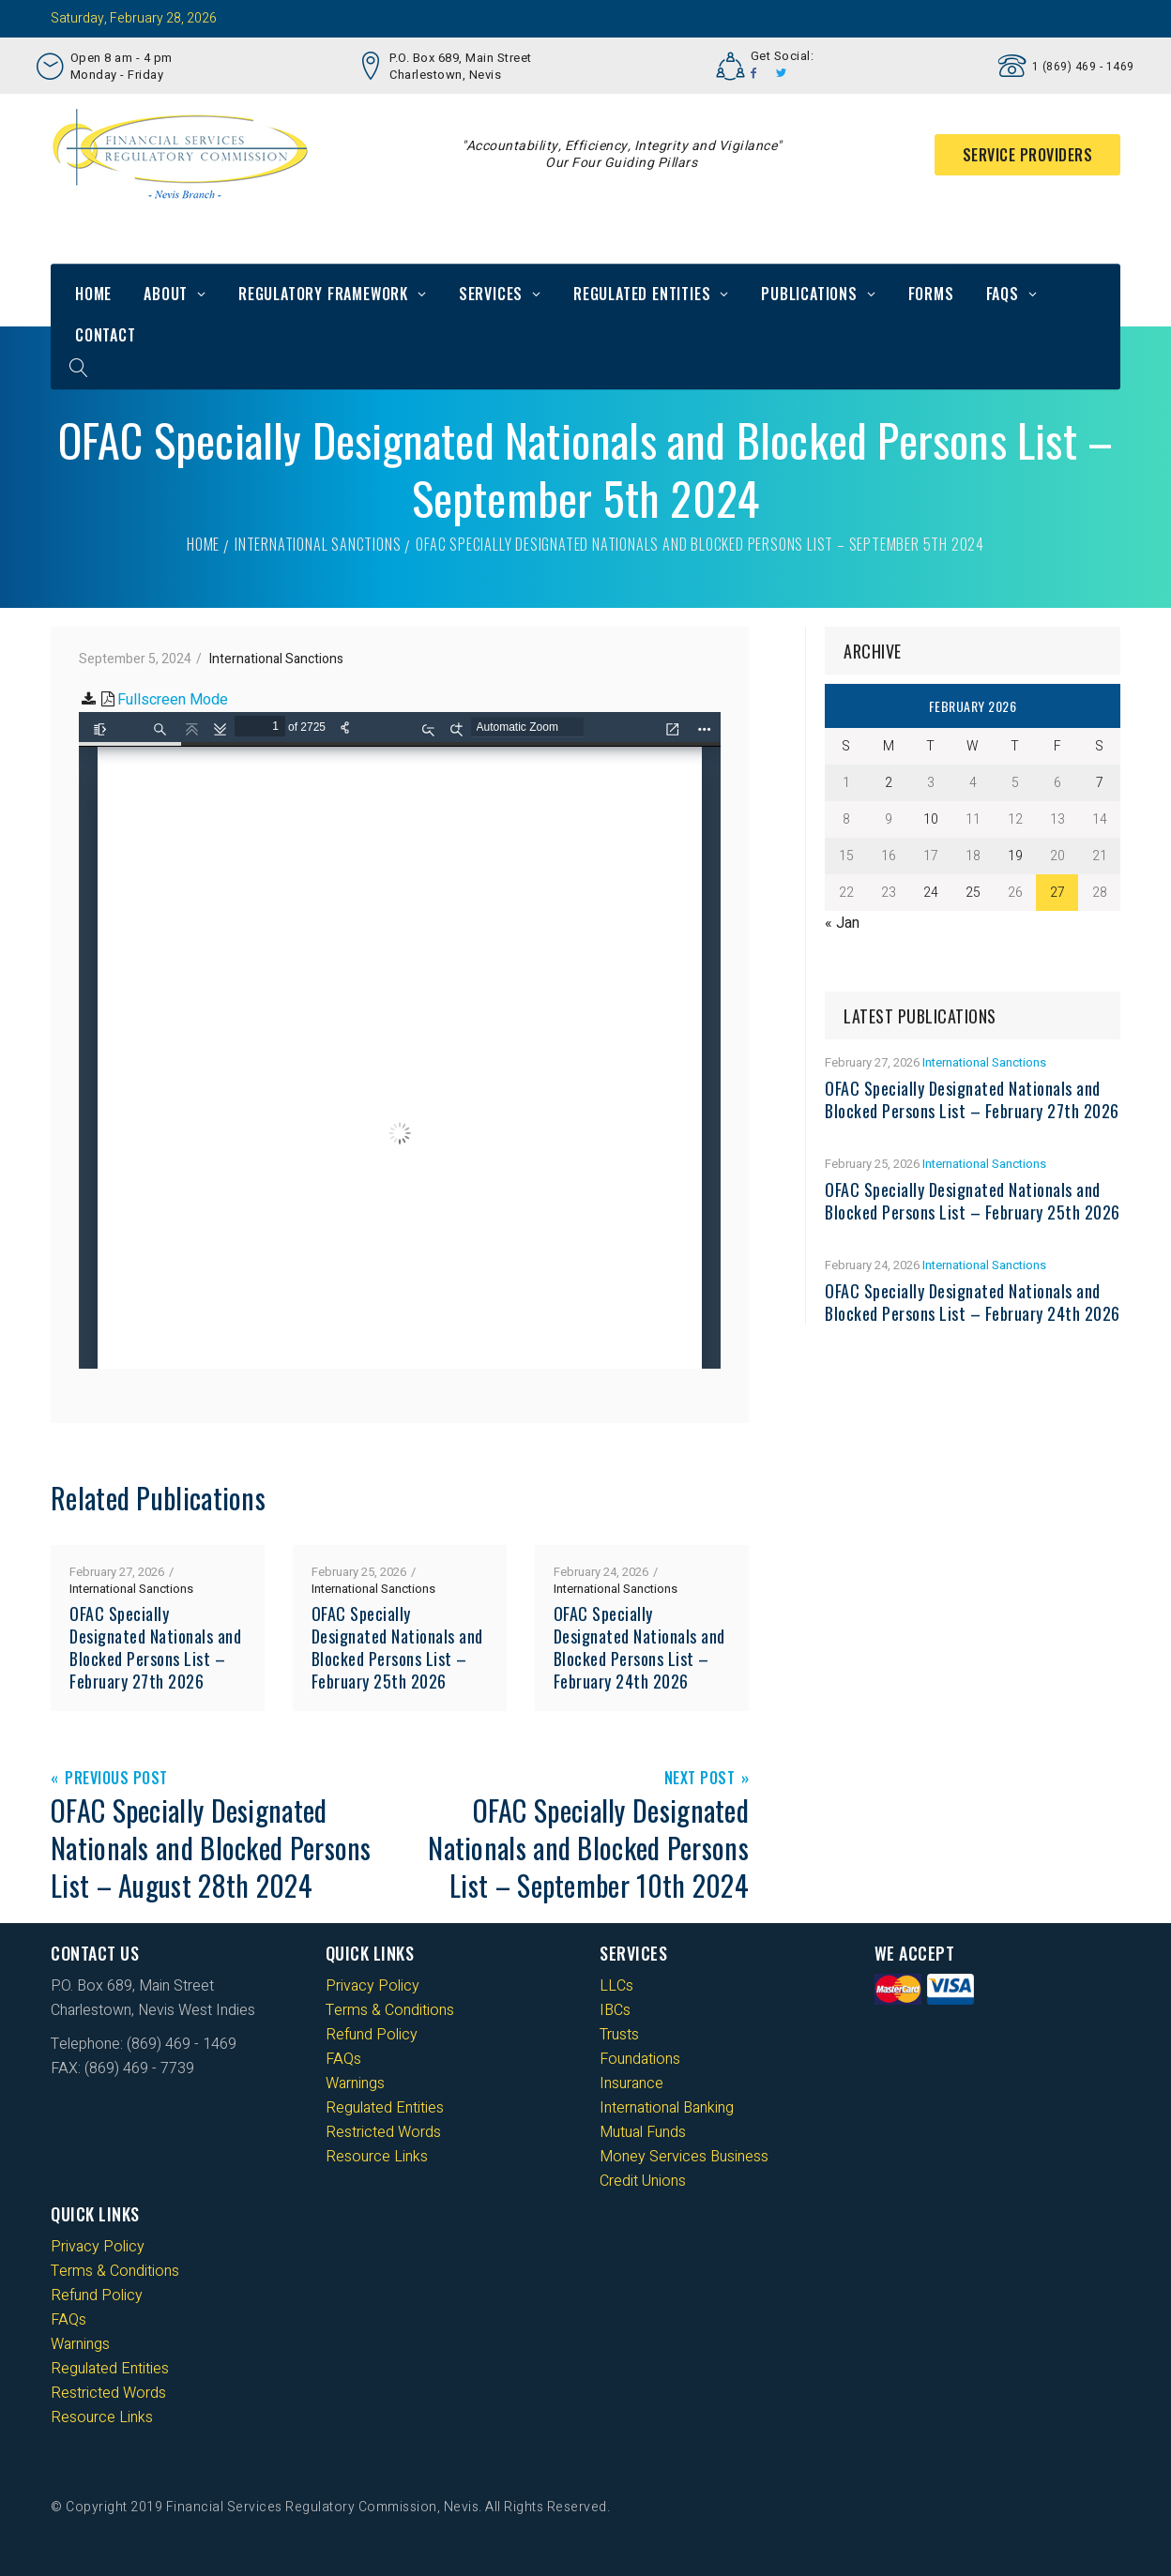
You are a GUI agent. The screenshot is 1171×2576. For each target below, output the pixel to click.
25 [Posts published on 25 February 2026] (973, 892)
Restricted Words (383, 2132)
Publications (809, 293)
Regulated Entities (641, 293)
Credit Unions (643, 2181)
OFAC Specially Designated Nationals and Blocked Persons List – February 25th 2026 (397, 1647)
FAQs (1002, 293)
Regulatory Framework (323, 293)
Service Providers (1028, 155)
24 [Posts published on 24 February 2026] (930, 892)
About (166, 293)
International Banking (667, 2108)
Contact (105, 335)
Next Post (700, 1779)
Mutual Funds (643, 2132)
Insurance (631, 2083)
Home (93, 293)
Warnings (355, 2083)
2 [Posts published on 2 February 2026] (888, 783)
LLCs (616, 1986)
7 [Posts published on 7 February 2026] (1099, 783)
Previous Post (116, 1779)
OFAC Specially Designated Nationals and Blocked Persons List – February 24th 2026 (639, 1647)
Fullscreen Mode (172, 700)
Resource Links (377, 2156)
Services (491, 293)
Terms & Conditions (390, 2010)
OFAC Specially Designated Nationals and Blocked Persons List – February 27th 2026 (155, 1647)
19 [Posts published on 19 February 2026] (1015, 856)
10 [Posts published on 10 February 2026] (930, 819)
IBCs (615, 2010)
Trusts (619, 2034)
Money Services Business (684, 2156)
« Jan (842, 923)
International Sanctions (318, 544)
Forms (931, 293)
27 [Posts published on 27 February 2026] (1057, 892)
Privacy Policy (372, 1986)
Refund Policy (372, 2034)
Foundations (640, 2059)
